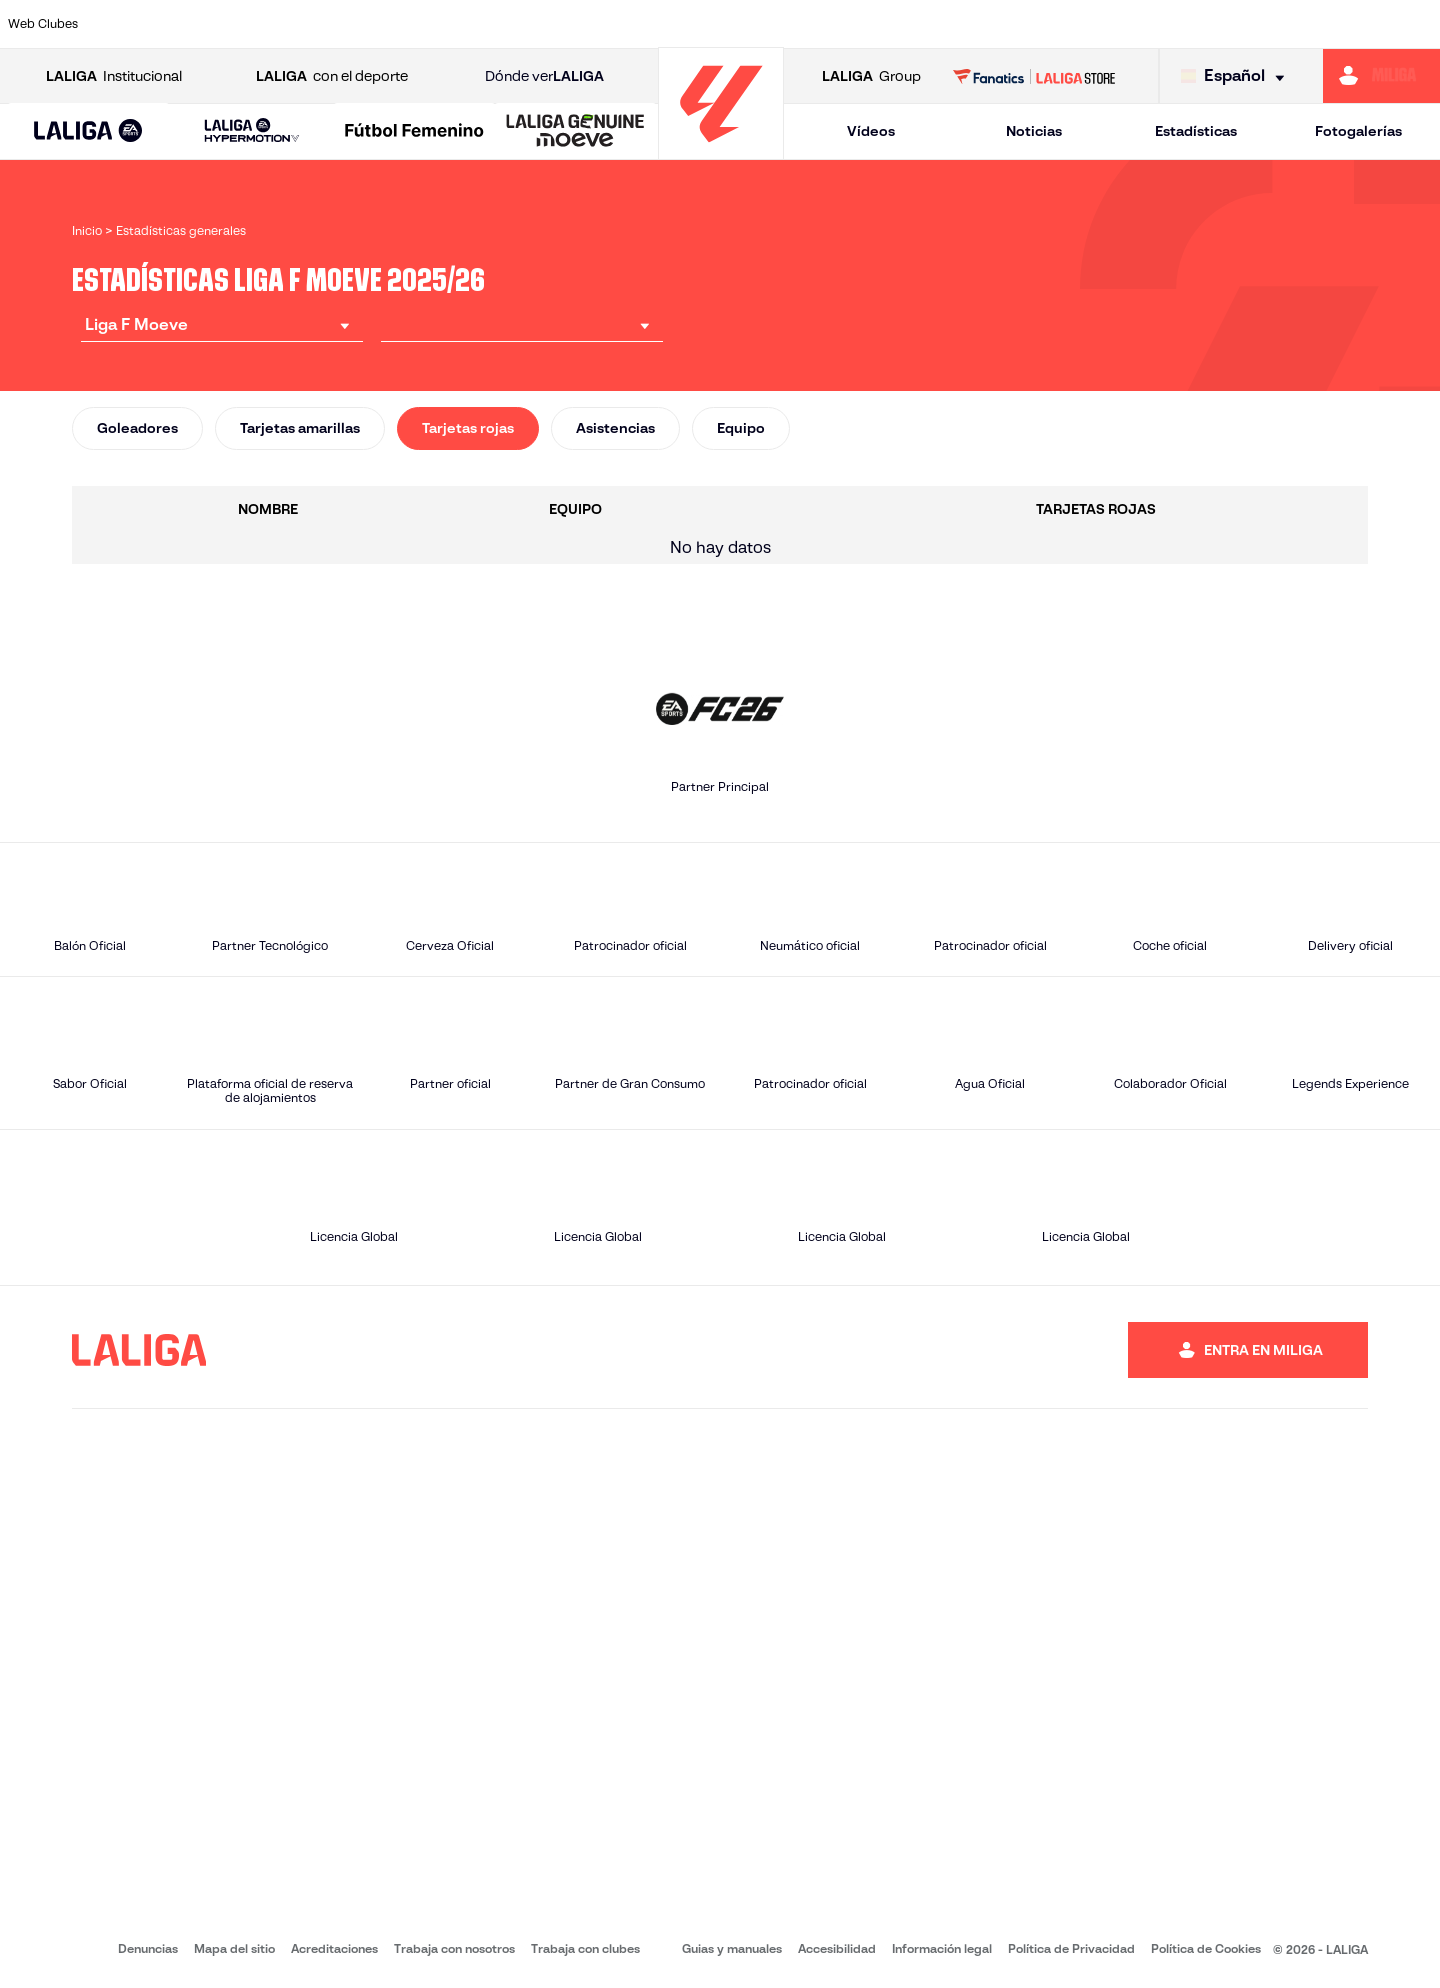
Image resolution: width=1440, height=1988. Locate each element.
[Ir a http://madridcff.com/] (909, 24)
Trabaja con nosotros (454, 1948)
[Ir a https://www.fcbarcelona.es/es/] (571, 24)
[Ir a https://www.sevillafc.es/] (1332, 24)
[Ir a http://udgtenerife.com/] (402, 24)
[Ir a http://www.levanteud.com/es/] (825, 24)
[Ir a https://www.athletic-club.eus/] (148, 24)
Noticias (1034, 131)
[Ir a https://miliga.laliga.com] (1381, 76)
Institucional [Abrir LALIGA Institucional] (114, 76)
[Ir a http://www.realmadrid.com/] (1079, 24)
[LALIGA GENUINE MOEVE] (575, 132)
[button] (88, 131)
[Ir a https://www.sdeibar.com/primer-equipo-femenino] (1248, 24)
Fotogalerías (1358, 131)
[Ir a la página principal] (721, 150)
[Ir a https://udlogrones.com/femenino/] (1417, 24)
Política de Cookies (1206, 1948)
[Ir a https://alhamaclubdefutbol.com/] (232, 24)
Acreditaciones (334, 1948)
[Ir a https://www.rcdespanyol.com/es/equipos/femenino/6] (994, 24)
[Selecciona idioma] (1237, 76)
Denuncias (148, 1948)
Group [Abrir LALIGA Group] (871, 76)
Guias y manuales (732, 1948)
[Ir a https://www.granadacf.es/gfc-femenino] (740, 24)
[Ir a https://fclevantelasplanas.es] (655, 24)
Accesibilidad (837, 1948)
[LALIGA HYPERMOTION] (251, 131)
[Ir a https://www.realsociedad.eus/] (1163, 24)
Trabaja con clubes (585, 1948)
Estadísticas (1196, 131)
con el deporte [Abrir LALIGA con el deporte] (332, 76)
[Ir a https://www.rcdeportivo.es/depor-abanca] (486, 24)
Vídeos (871, 131)
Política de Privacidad (1071, 1948)
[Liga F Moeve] (414, 132)
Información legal (942, 1948)
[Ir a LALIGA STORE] (1034, 76)
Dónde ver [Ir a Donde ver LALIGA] (544, 76)
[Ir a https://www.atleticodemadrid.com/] (317, 24)
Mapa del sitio (234, 1948)
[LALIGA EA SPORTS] (88, 132)
